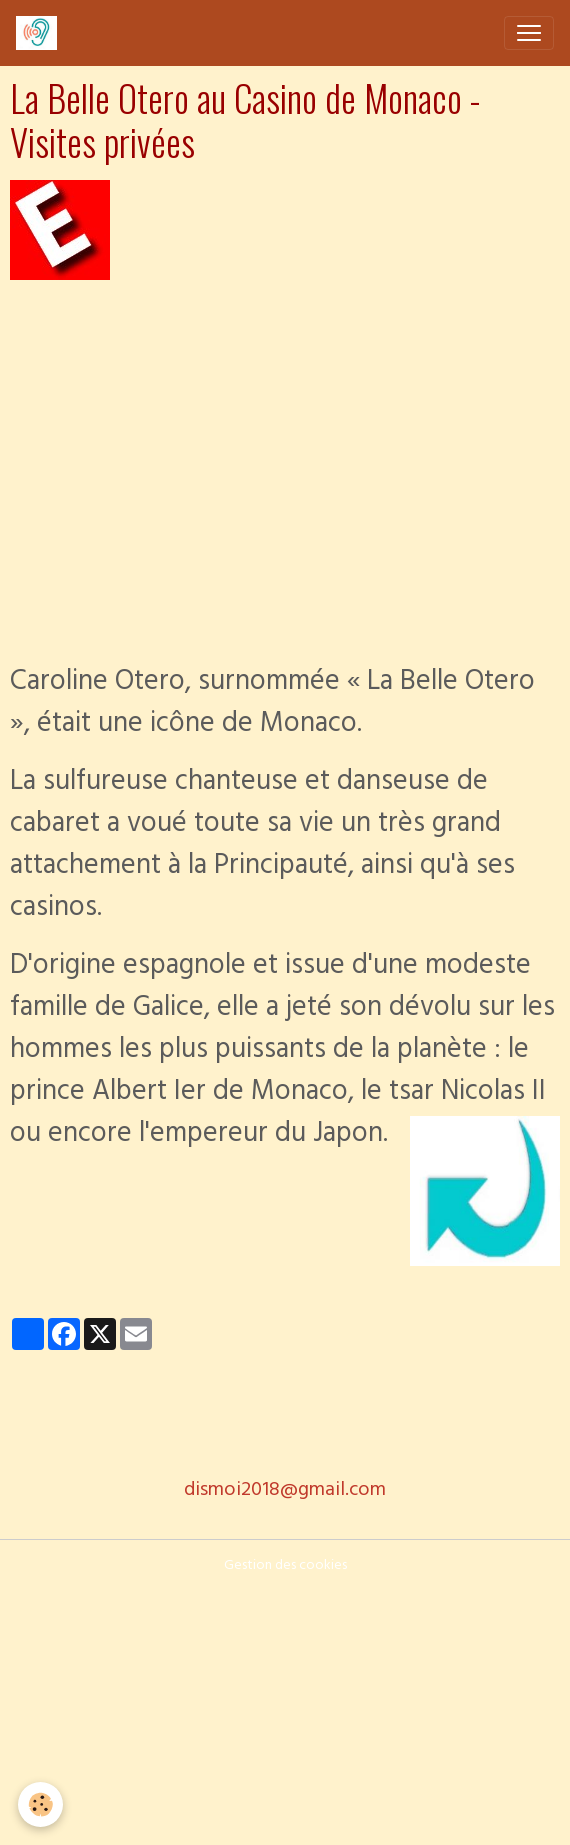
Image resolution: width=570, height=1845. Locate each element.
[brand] (40, 33)
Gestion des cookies (285, 1566)
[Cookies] (40, 1804)
